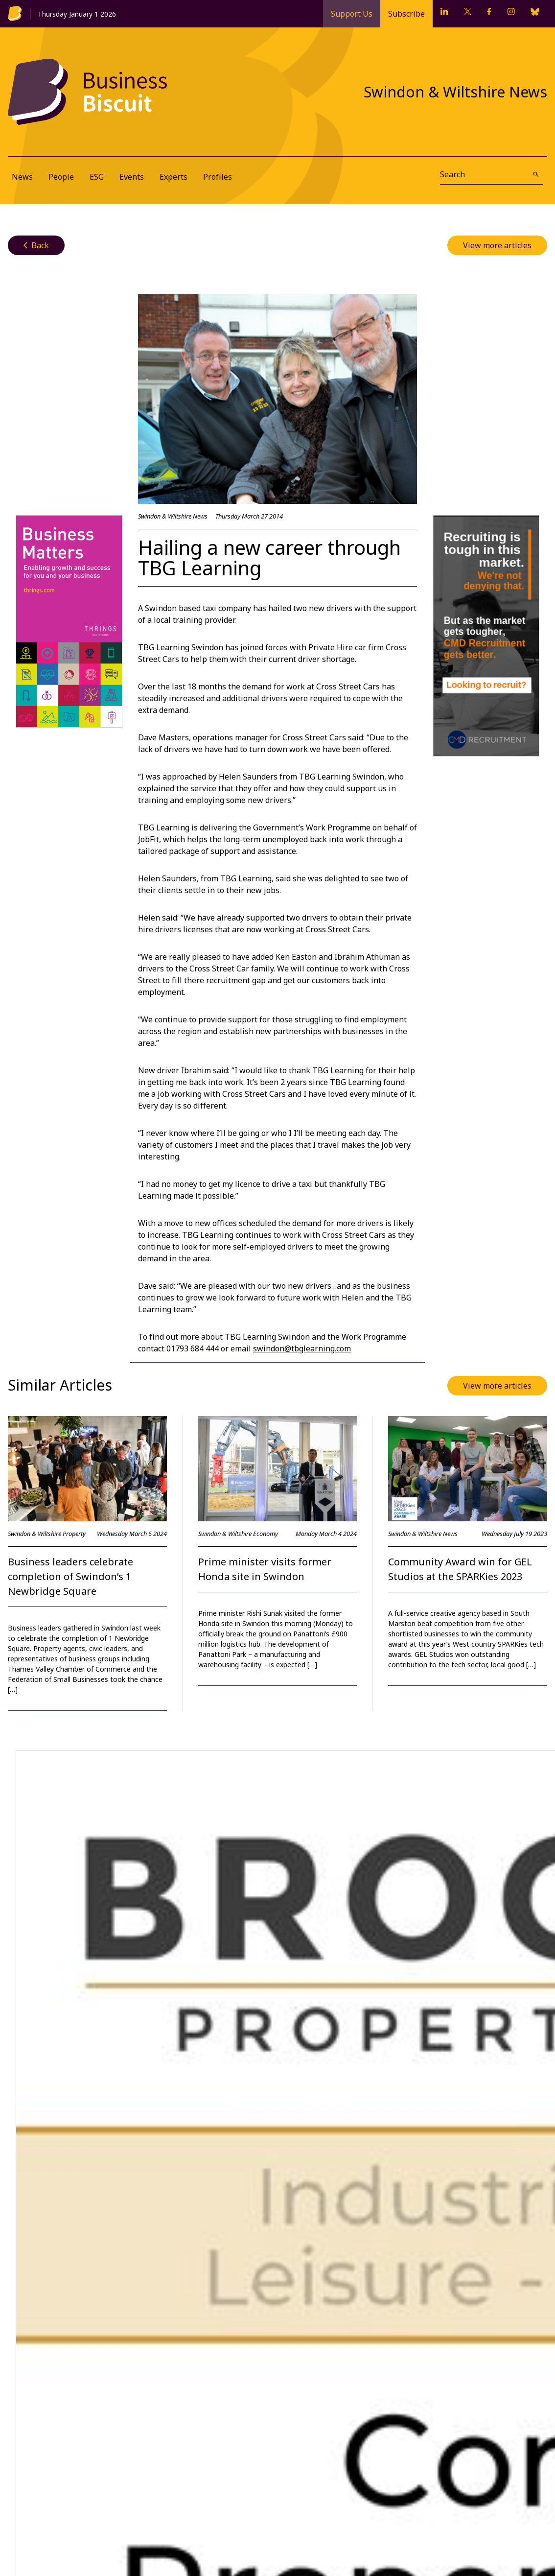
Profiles (217, 176)
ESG (97, 176)
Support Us (351, 13)
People (61, 176)
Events (131, 176)
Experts (173, 176)
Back (36, 245)
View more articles (497, 245)
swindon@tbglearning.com (302, 1348)
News (22, 176)
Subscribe (406, 13)
